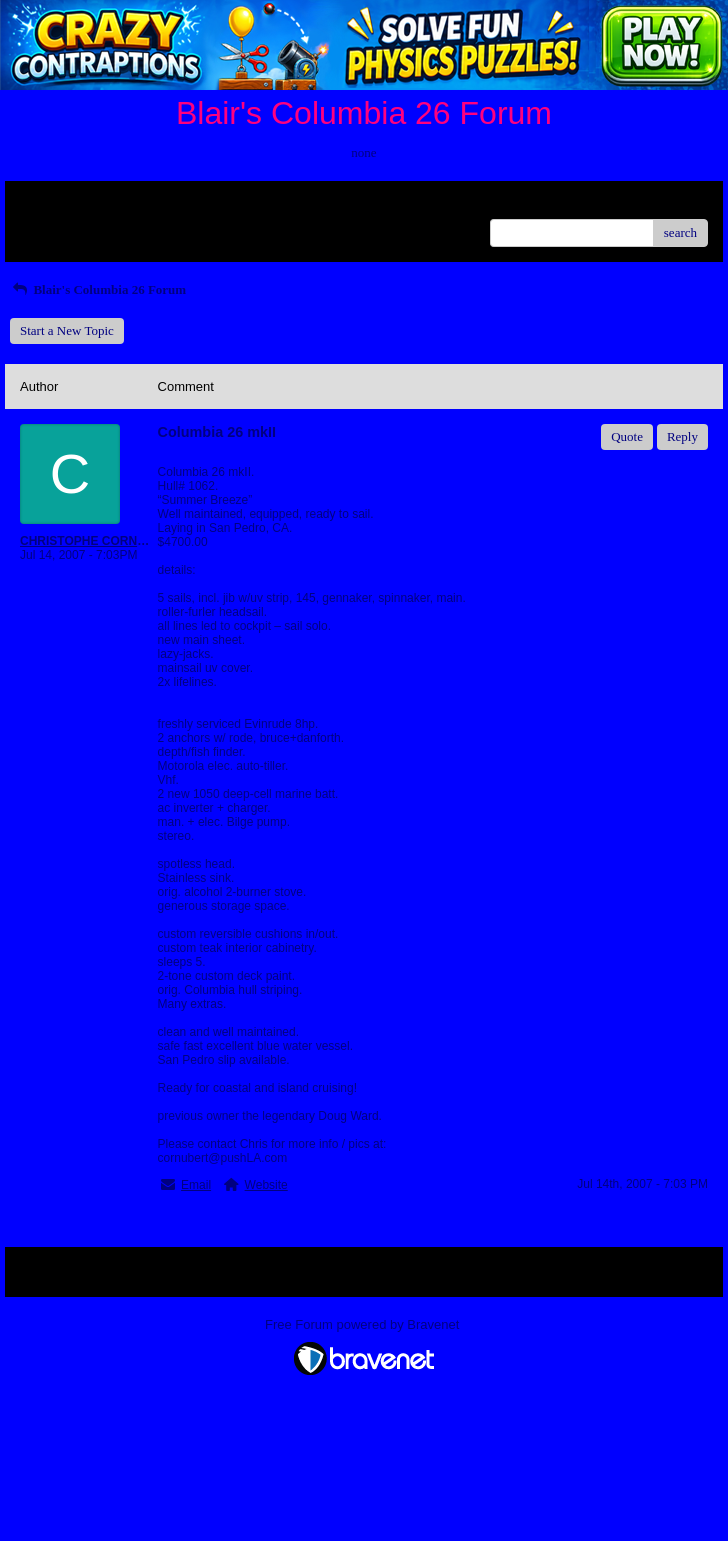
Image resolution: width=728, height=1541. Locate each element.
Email (196, 1185)
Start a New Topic (67, 330)
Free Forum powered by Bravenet (364, 1324)
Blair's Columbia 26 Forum (98, 289)
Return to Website (66, 203)
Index (145, 203)
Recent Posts (53, 226)
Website (266, 1185)
